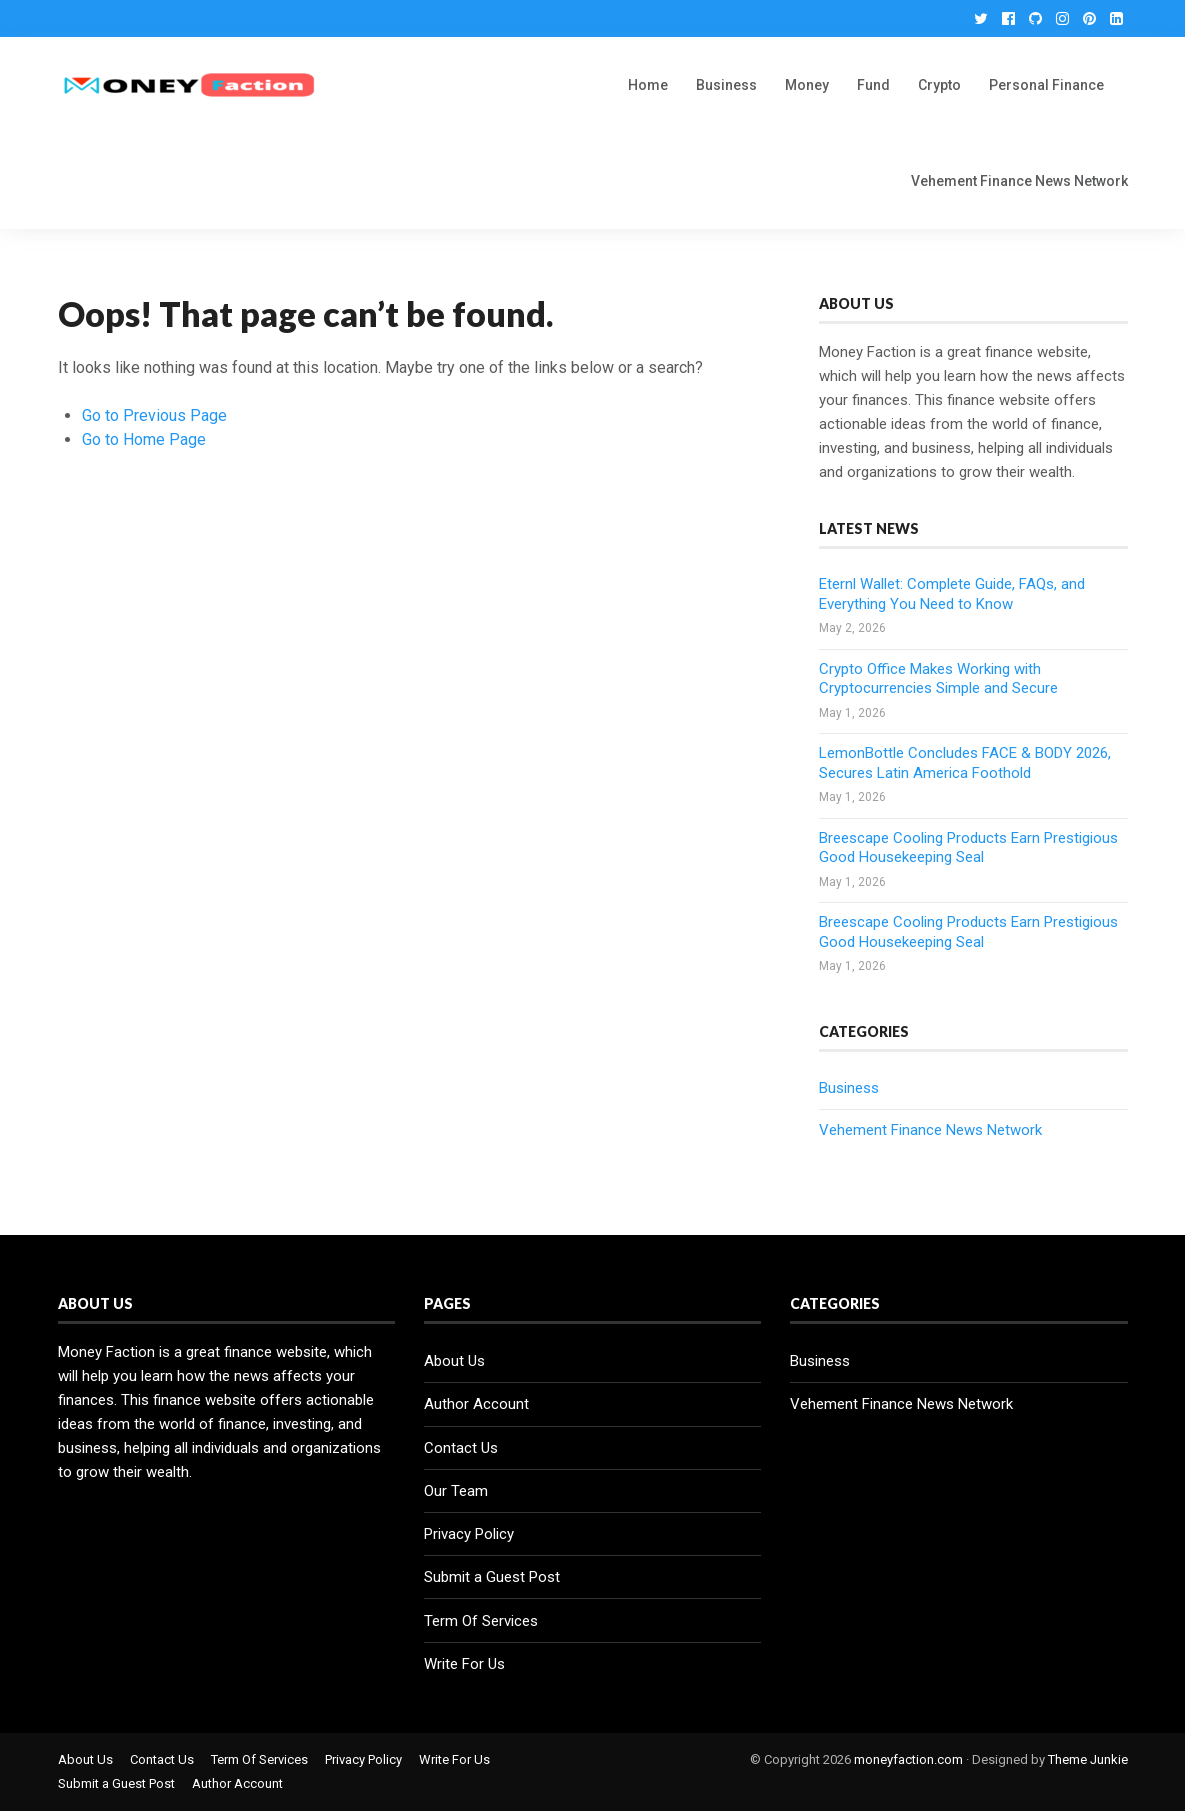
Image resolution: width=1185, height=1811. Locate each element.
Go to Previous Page (154, 415)
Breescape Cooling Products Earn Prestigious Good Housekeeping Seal (968, 848)
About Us (454, 1361)
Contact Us (461, 1448)
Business (726, 85)
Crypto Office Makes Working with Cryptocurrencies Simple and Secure (938, 679)
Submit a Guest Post (492, 1577)
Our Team (456, 1491)
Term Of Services (481, 1621)
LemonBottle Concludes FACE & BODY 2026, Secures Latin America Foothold (965, 763)
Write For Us (464, 1664)
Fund (873, 85)
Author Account (476, 1404)
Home (648, 85)
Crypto (939, 85)
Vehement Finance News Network (1019, 181)
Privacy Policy (469, 1534)
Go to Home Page (144, 439)
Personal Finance (1046, 85)
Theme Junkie (1088, 1759)
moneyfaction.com (908, 1759)
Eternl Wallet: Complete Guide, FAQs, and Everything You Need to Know (952, 594)
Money (807, 85)
